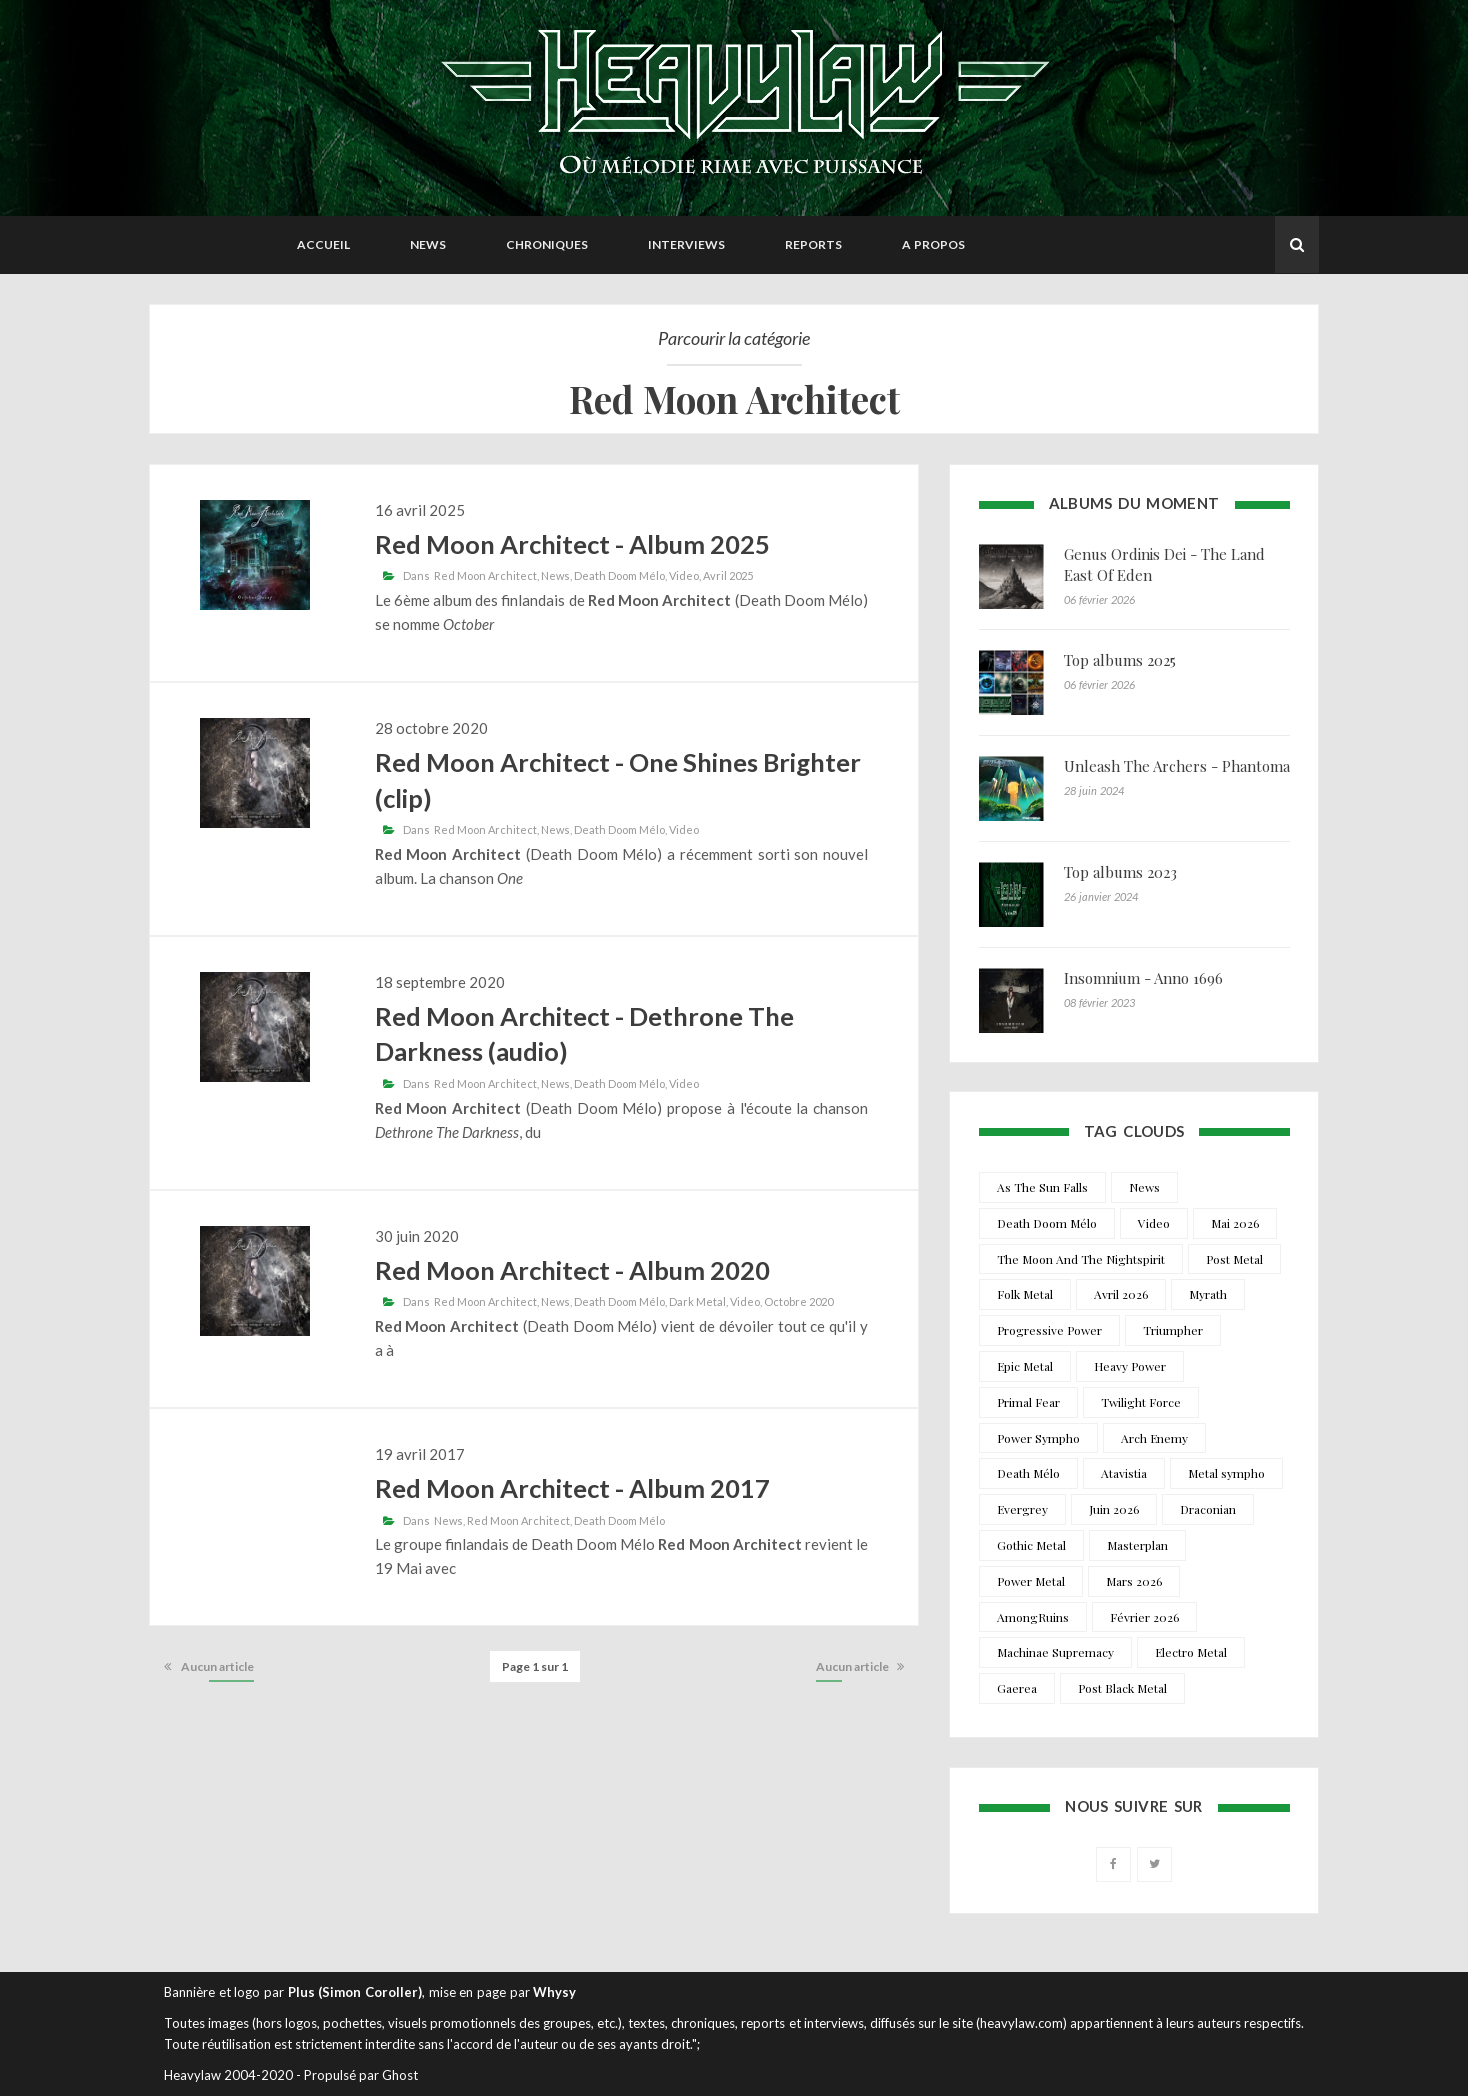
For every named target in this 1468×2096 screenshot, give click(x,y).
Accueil (323, 244)
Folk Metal (1025, 1294)
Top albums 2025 (1120, 660)
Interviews (686, 244)
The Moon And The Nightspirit (1081, 1259)
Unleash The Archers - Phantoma (1177, 766)
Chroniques (547, 244)
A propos (933, 244)
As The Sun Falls (1042, 1187)
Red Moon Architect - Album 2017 (572, 1488)
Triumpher (1173, 1330)
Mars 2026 (1134, 1581)
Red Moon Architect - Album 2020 (572, 1270)
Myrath (1208, 1294)
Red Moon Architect (485, 575)
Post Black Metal (1122, 1688)
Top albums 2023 (1120, 872)
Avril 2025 (728, 575)
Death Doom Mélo (619, 575)
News (428, 244)
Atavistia (1124, 1473)
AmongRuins (1033, 1617)
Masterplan (1137, 1545)
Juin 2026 (1114, 1509)
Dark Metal (697, 1301)
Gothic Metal (1031, 1545)
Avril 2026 (1121, 1294)
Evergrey (1022, 1509)
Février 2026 (1144, 1617)
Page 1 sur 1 (535, 1666)
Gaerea (1017, 1688)
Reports (813, 244)
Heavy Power (1130, 1366)
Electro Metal (1191, 1652)
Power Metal (1031, 1581)
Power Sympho (1038, 1438)
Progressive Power (1049, 1330)
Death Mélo (1028, 1473)
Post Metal (1234, 1259)
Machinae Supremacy (1055, 1652)
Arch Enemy (1154, 1438)
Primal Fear (1028, 1402)
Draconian (1208, 1509)
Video (684, 575)
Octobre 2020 (798, 1301)
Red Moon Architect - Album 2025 (572, 544)
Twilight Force (1141, 1402)
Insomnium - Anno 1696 (1143, 978)
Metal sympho (1226, 1473)
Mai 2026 (1235, 1223)
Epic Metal (1025, 1366)
